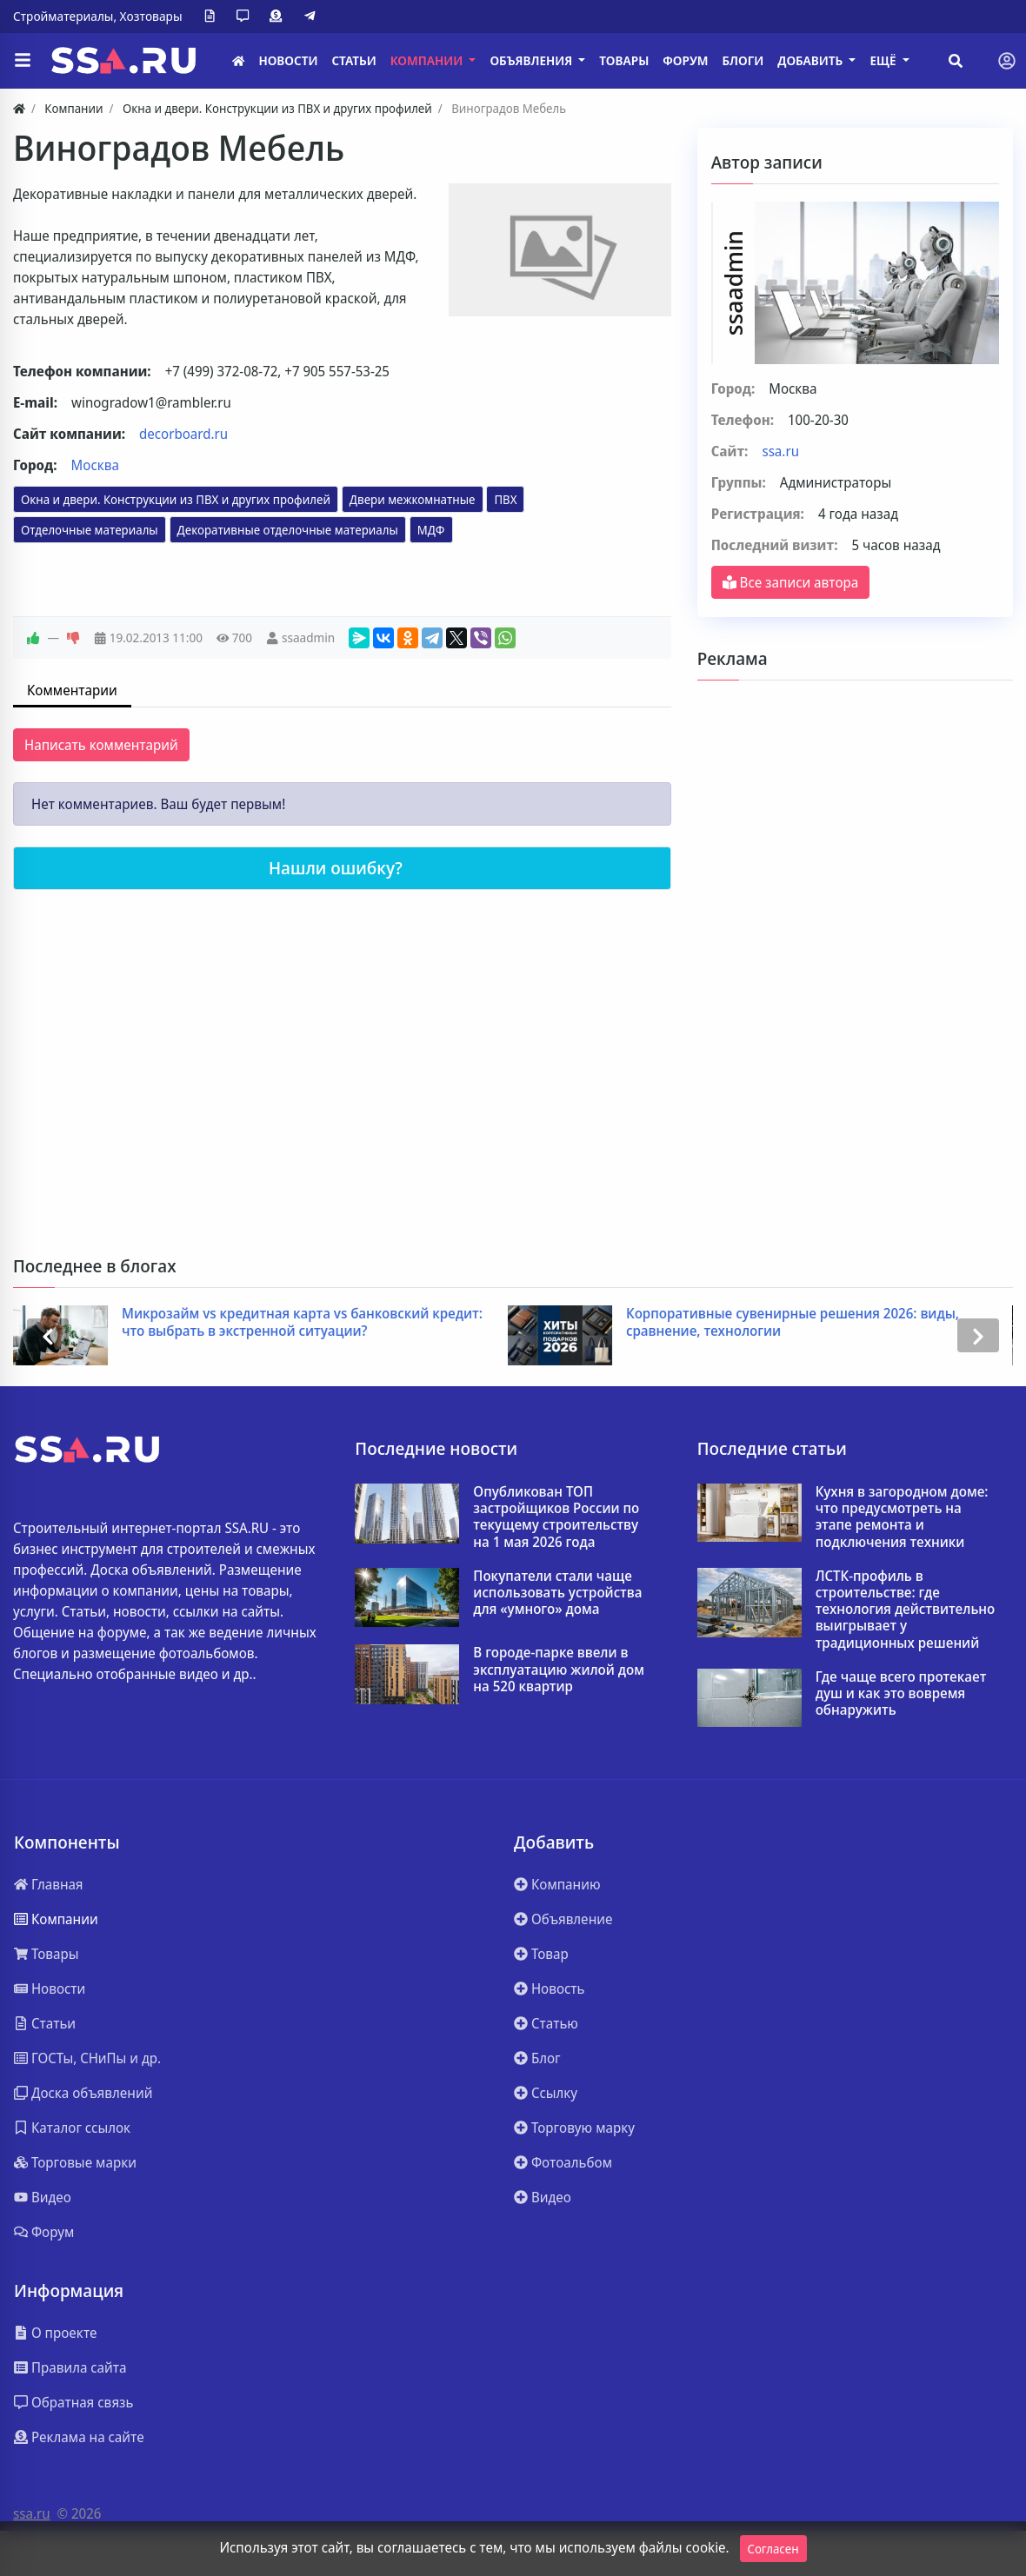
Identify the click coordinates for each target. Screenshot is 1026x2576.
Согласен (773, 2548)
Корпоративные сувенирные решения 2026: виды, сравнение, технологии (802, 1321)
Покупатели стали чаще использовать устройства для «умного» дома (557, 1593)
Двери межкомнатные (413, 499)
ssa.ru (780, 451)
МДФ (431, 529)
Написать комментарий (101, 744)
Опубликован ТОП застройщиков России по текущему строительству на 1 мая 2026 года (556, 1517)
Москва (95, 465)
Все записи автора (791, 582)
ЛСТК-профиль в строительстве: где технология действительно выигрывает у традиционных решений (906, 1609)
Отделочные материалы (89, 529)
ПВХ (505, 499)
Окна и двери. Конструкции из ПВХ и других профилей (175, 499)
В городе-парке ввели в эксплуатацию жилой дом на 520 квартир (558, 1669)
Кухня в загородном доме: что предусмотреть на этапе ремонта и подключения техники (902, 1517)
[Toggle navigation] (1007, 61)
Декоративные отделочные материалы (287, 529)
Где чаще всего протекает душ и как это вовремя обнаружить (901, 1694)
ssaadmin (308, 637)
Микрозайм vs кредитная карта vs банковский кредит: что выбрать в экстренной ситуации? (311, 1321)
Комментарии (72, 690)
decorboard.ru (183, 433)
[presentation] (48, 1335)
